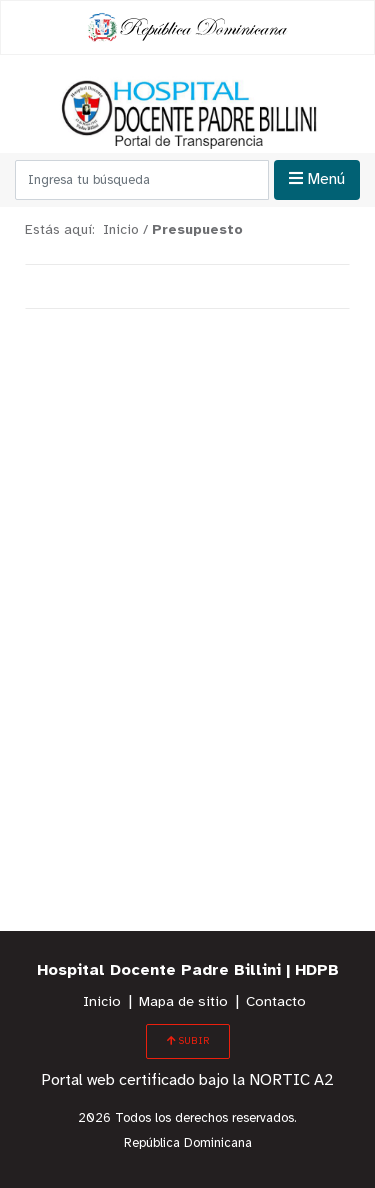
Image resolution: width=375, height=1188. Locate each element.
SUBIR (188, 1041)
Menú (317, 179)
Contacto (276, 1002)
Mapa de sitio (183, 1002)
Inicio (102, 1002)
